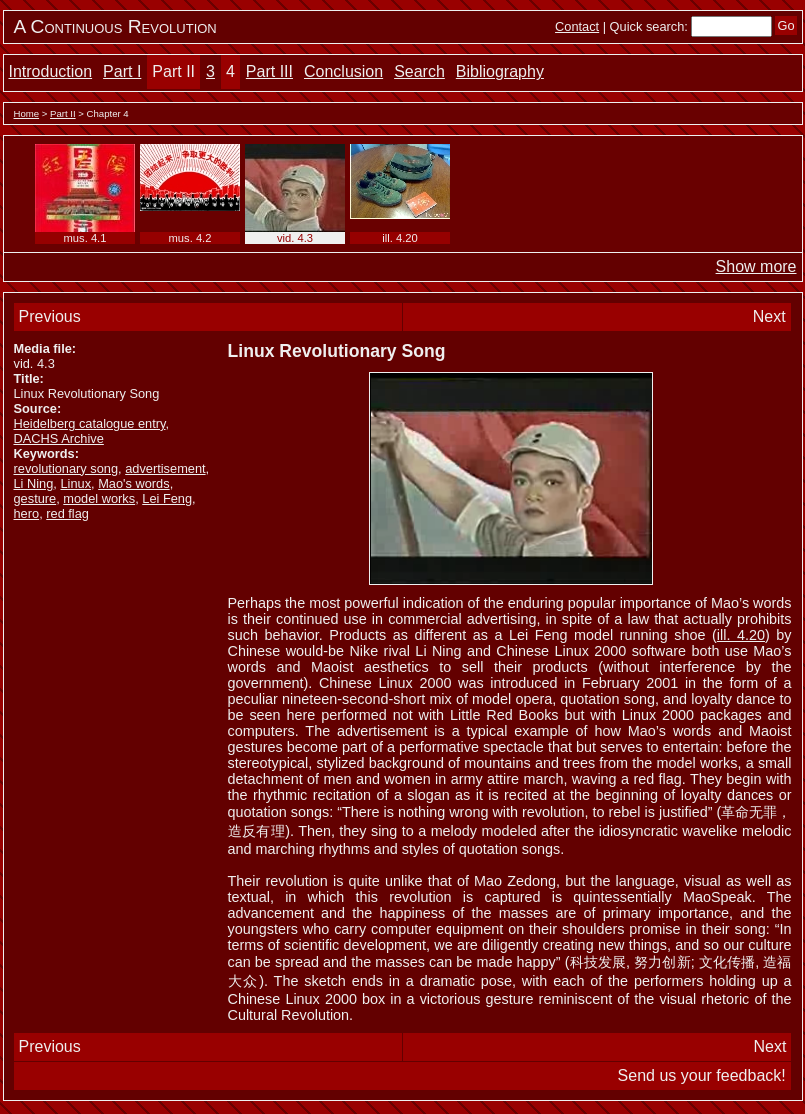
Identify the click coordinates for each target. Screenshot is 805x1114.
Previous (50, 316)
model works (99, 498)
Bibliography (500, 71)
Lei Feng (167, 498)
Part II (173, 71)
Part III (269, 71)
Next (769, 316)
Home (27, 113)
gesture (35, 498)
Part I (122, 71)
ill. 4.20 (741, 635)
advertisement (165, 468)
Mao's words (133, 483)
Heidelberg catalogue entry (90, 423)
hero (27, 513)
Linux (75, 483)
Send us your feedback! (702, 1075)
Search (419, 71)
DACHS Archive (59, 438)
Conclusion (343, 71)
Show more (756, 266)
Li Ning (34, 483)
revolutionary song (66, 468)
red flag (67, 513)
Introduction (51, 71)
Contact (577, 26)
